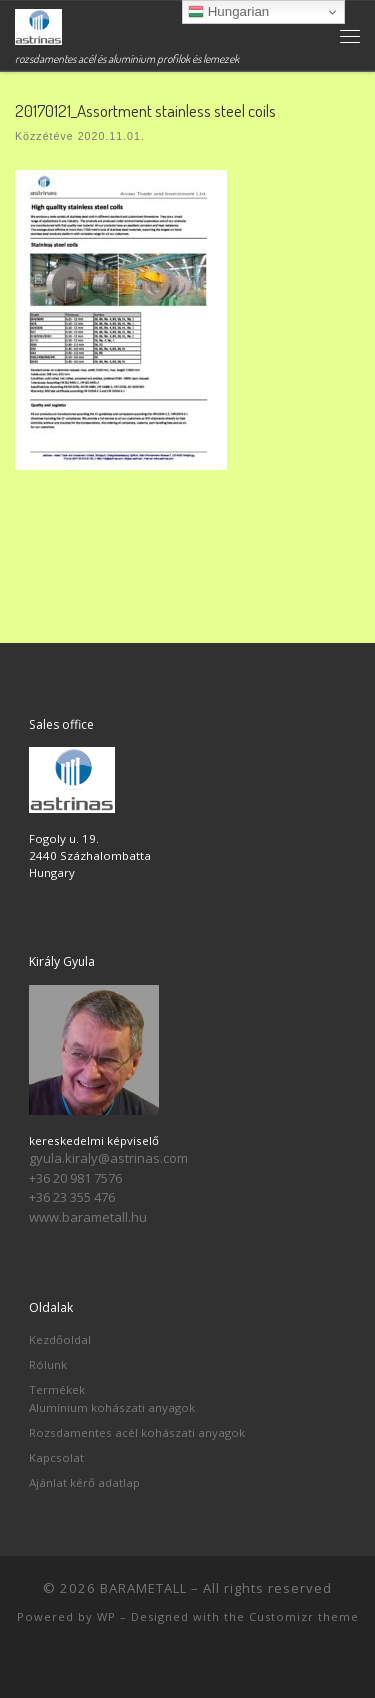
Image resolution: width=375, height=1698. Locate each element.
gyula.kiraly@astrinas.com (108, 1158)
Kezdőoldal (60, 1339)
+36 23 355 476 (72, 1197)
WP (106, 1616)
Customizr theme (304, 1616)
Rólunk (48, 1364)
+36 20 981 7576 (75, 1178)
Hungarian (228, 12)
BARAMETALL (143, 1588)
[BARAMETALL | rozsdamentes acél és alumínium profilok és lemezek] (38, 24)
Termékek (57, 1389)
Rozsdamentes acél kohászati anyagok (137, 1432)
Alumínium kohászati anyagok (112, 1407)
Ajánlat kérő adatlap (84, 1482)
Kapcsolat (56, 1457)
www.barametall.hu (88, 1217)
